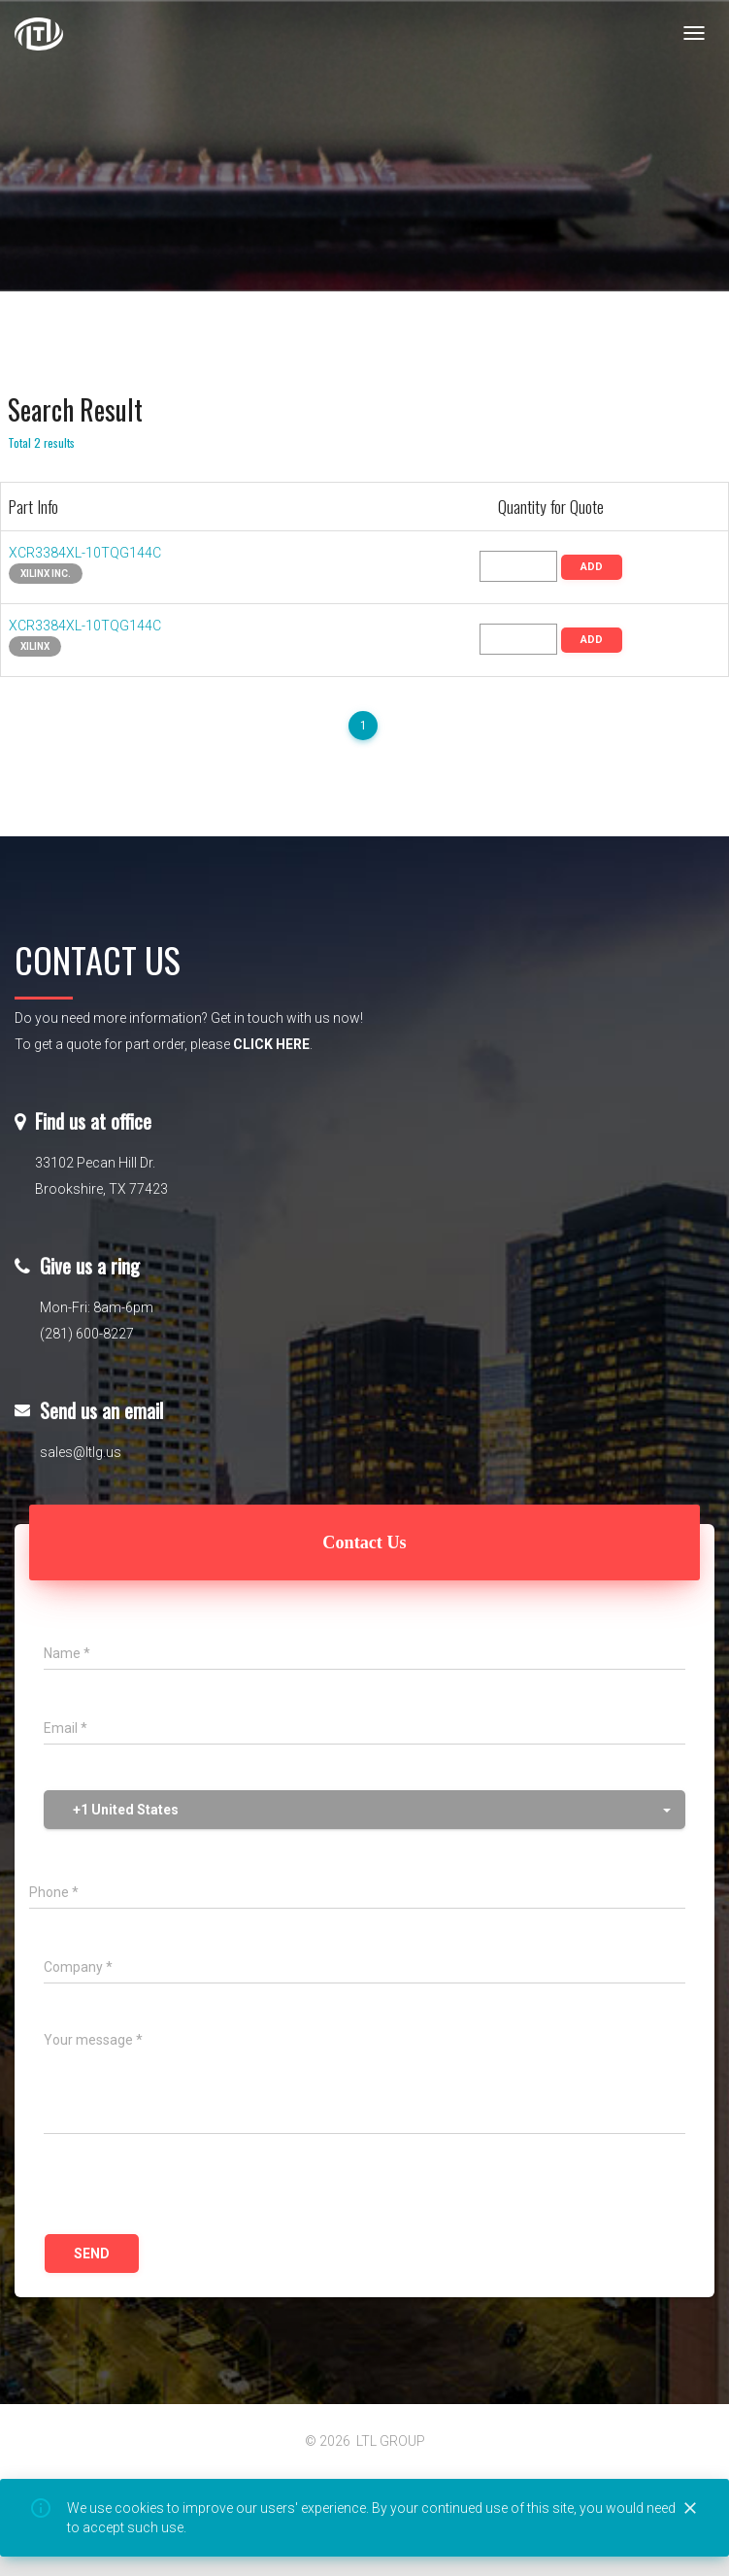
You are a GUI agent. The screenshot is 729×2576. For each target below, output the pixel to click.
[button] (364, 1809)
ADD (591, 566)
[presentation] (191, 2186)
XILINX (35, 646)
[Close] (690, 2509)
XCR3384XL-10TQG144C (85, 552)
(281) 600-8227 (87, 1333)
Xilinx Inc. (45, 573)
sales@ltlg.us (80, 1452)
